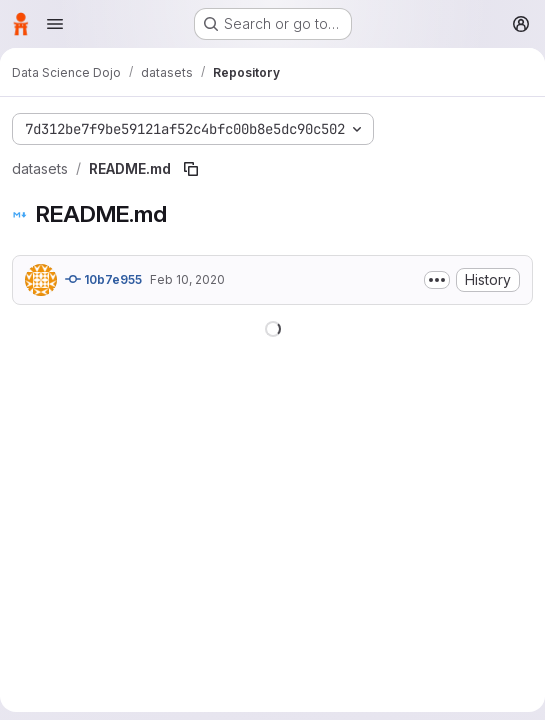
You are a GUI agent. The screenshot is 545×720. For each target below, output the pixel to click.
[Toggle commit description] (437, 280)
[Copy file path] (191, 169)
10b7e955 (103, 279)
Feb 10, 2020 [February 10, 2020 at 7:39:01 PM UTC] (187, 279)
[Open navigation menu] (55, 24)
